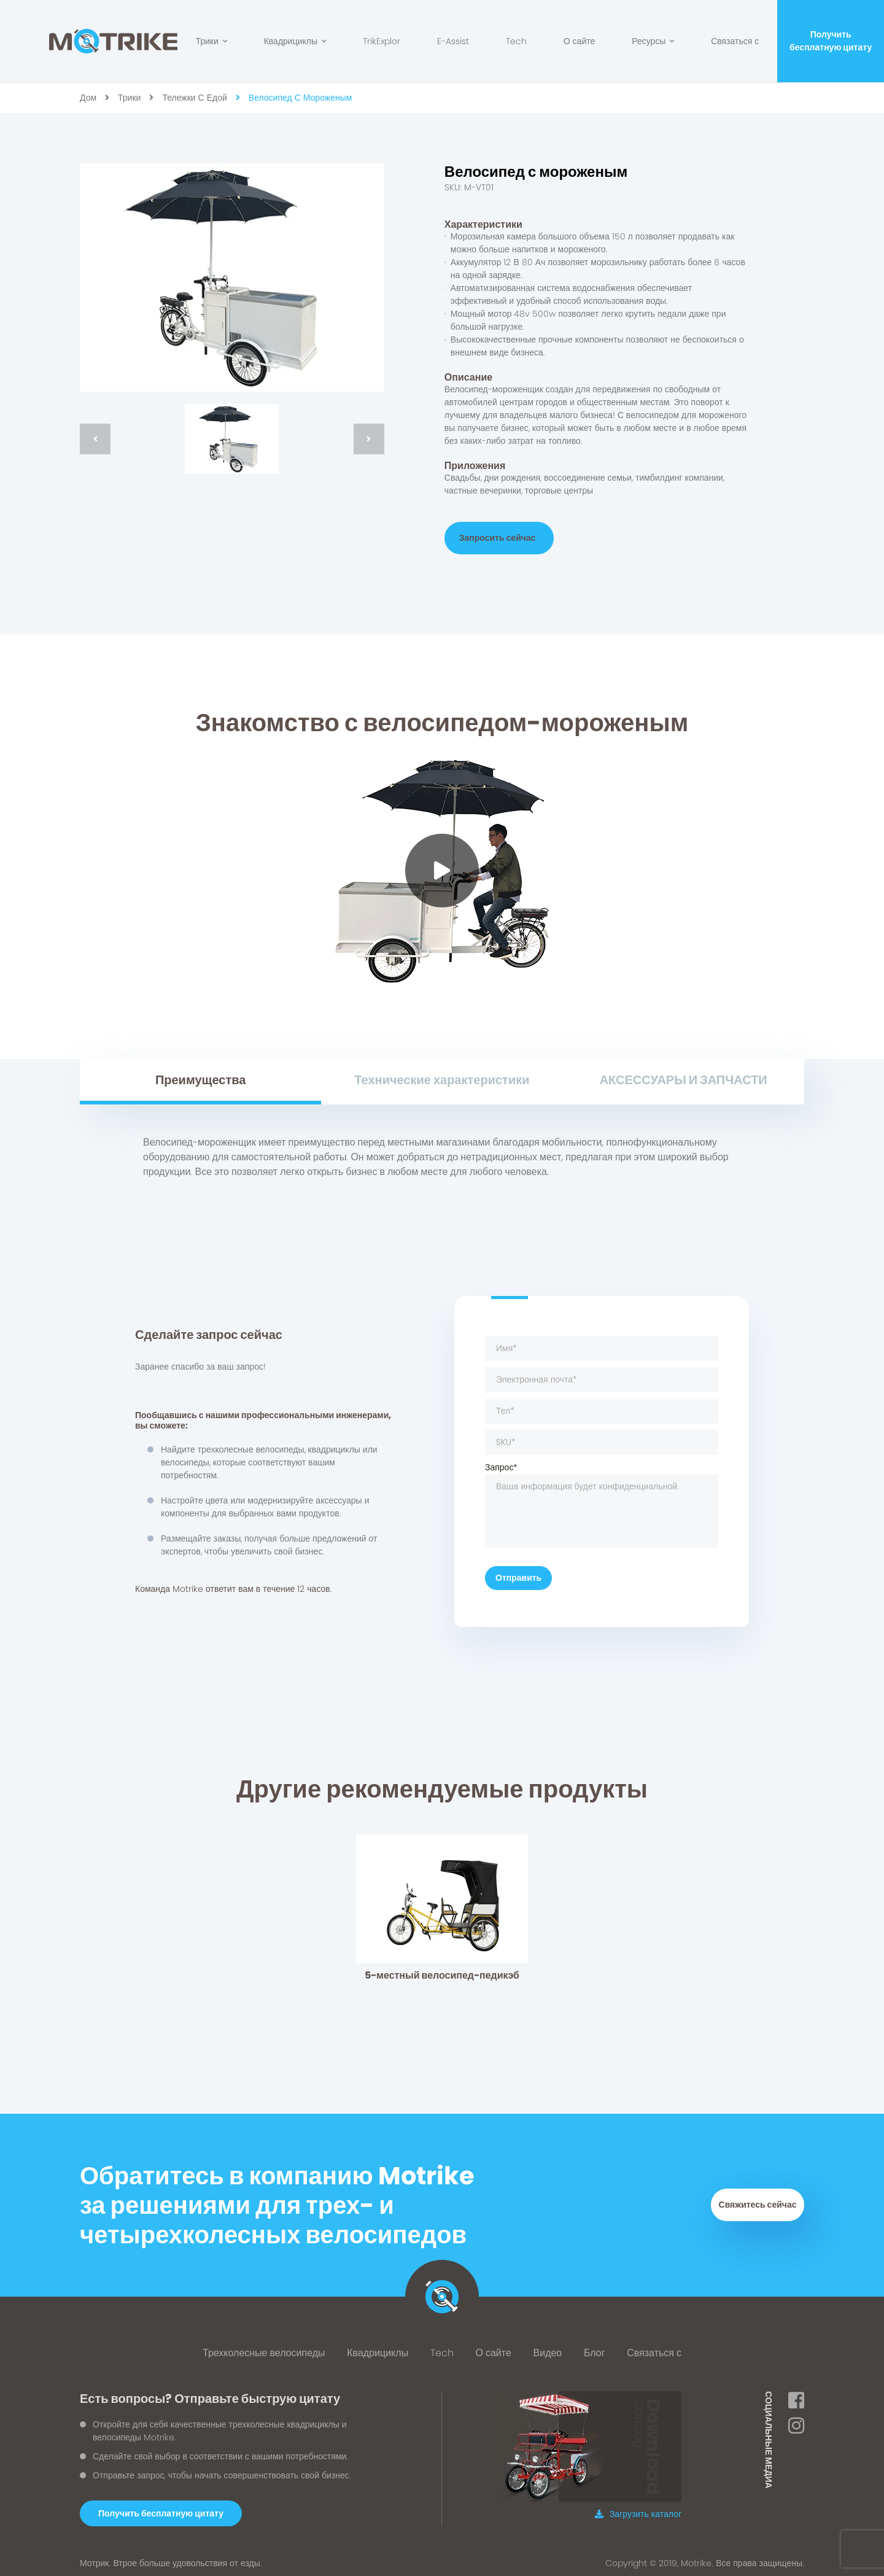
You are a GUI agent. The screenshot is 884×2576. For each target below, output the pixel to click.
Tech (516, 41)
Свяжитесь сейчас (758, 2199)
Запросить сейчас (497, 538)
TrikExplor (381, 41)
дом (88, 97)
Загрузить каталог (638, 2508)
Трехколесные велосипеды (264, 2347)
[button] (161, 2507)
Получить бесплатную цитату (830, 40)
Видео (547, 2347)
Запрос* (601, 1498)
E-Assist (453, 41)
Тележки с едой (194, 97)
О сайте (579, 41)
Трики (211, 41)
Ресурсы (653, 41)
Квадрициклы (295, 41)
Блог (594, 2347)
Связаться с (735, 41)
